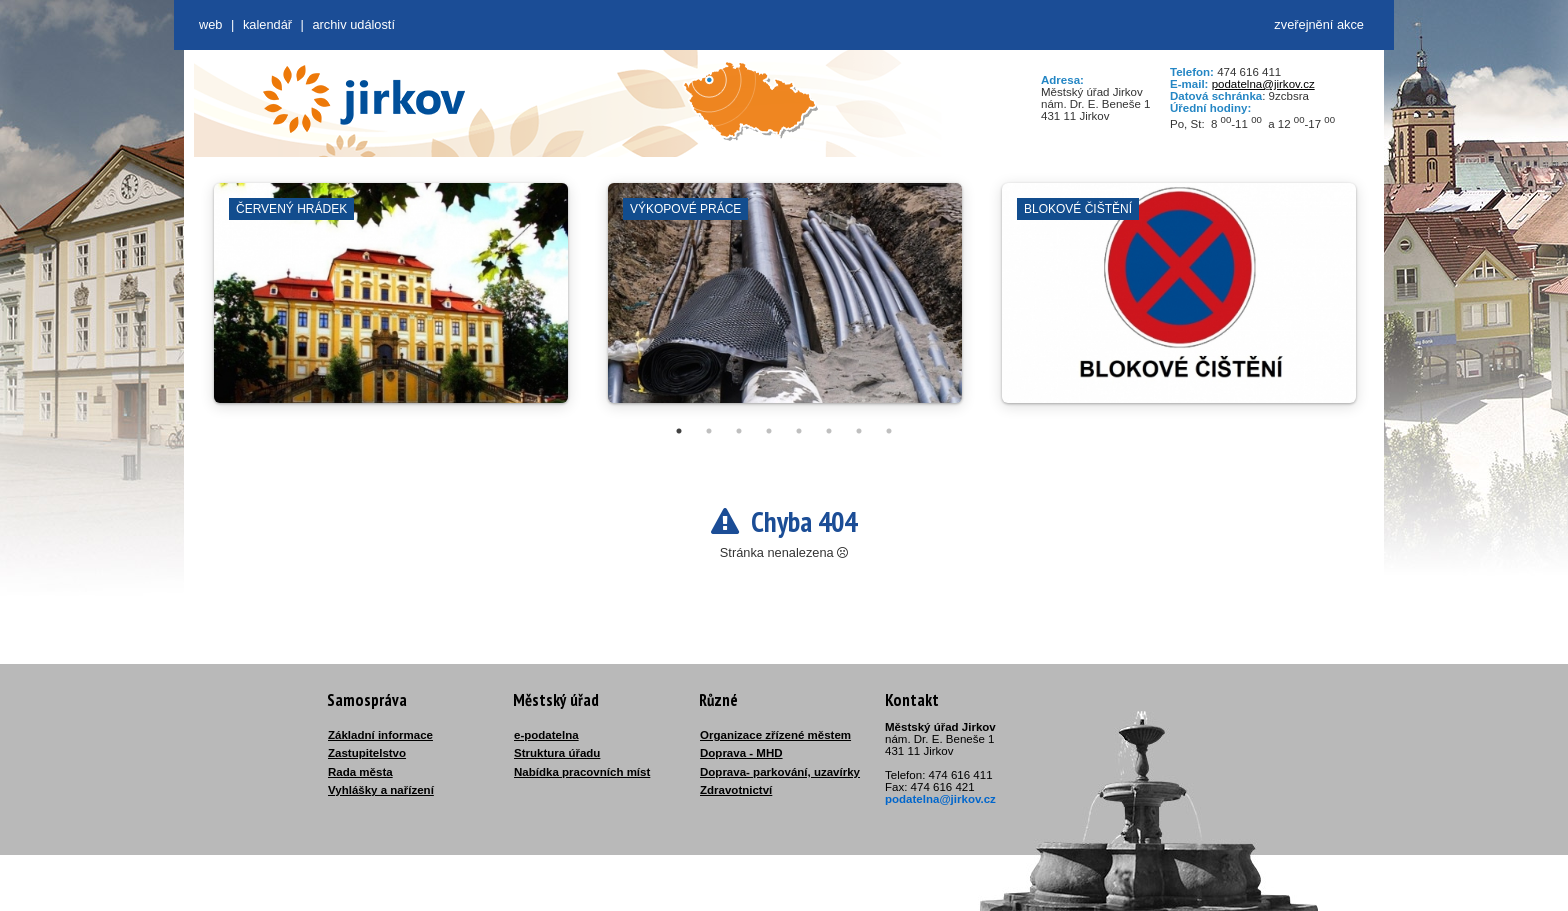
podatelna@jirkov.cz (1263, 84)
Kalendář (267, 24)
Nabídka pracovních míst (582, 772)
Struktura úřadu (557, 753)
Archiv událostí (353, 24)
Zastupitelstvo (367, 753)
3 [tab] (739, 431)
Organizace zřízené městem (775, 735)
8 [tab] (889, 431)
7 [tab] (859, 431)
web (210, 24)
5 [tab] (799, 431)
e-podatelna (546, 735)
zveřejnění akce (1319, 24)
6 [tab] (829, 431)
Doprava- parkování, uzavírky (780, 772)
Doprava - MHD (741, 753)
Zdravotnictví (736, 790)
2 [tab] (709, 431)
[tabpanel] (391, 303)
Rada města (360, 772)
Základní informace (380, 735)
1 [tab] (679, 431)
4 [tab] (769, 431)
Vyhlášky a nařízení (381, 790)
